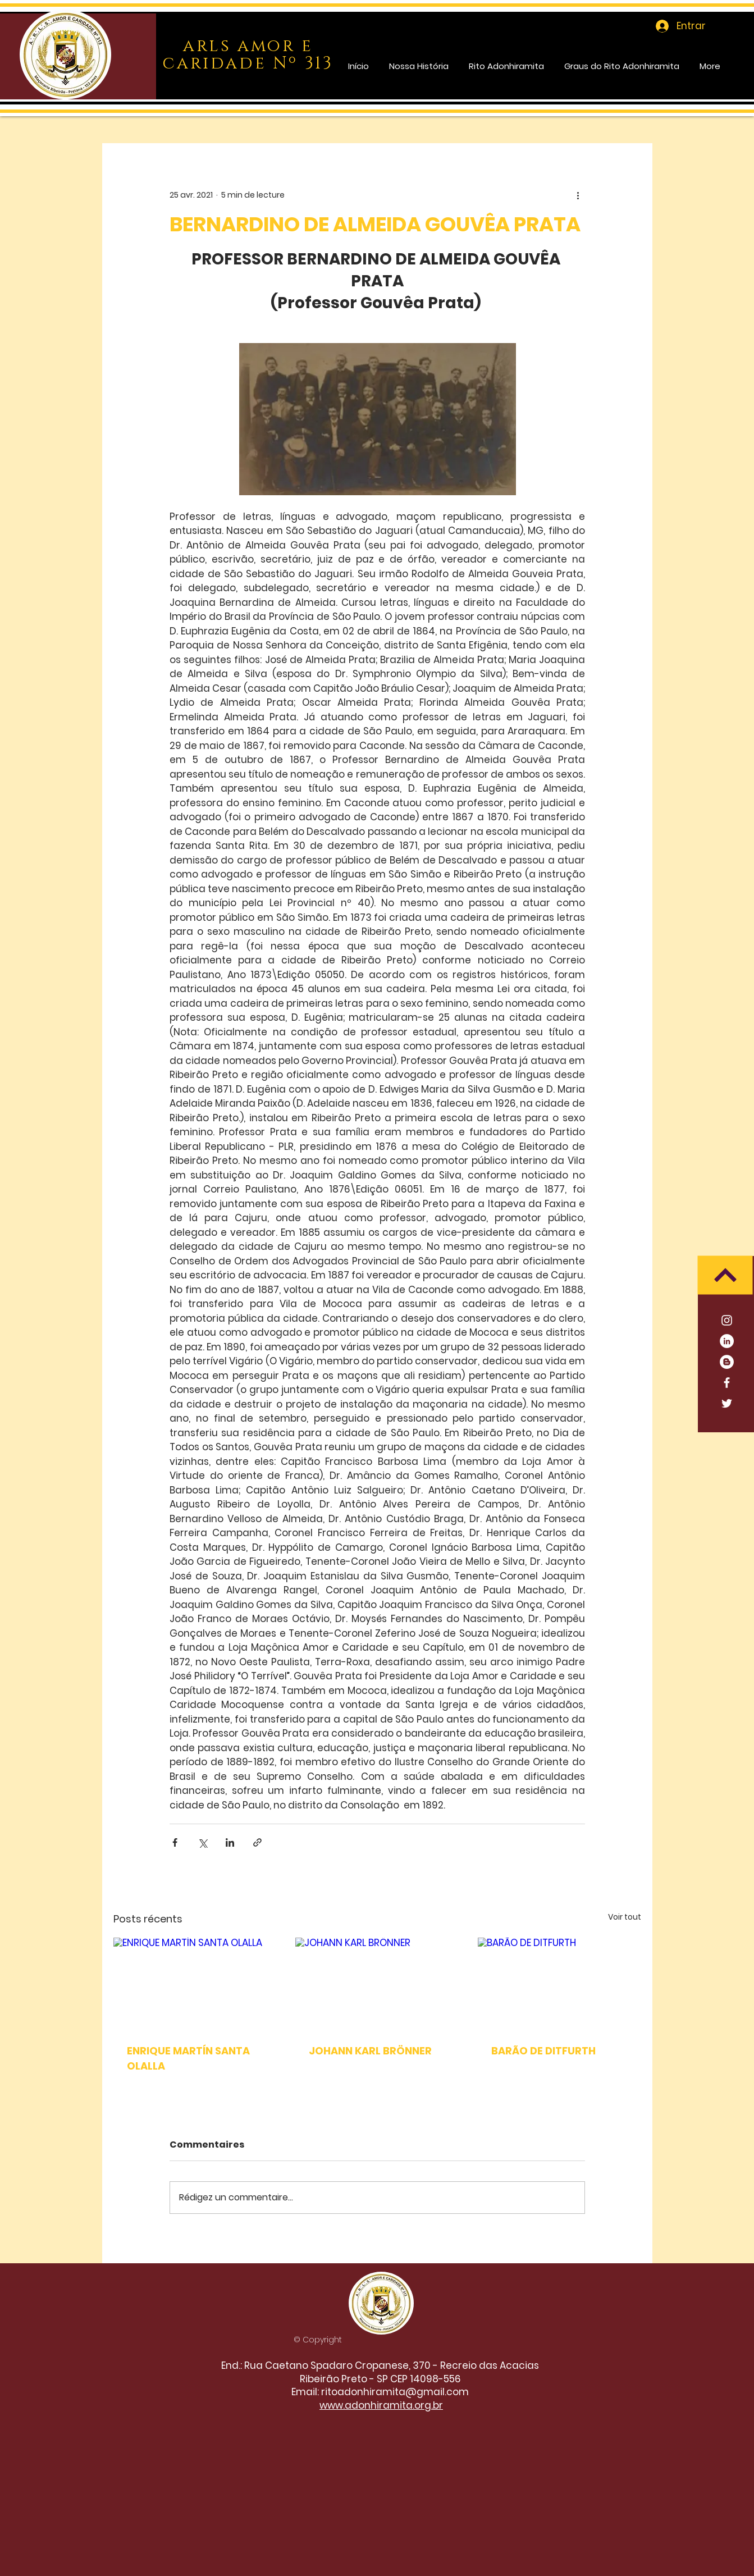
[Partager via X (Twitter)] (202, 1842)
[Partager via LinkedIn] (230, 1842)
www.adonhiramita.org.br (381, 2405)
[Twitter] (727, 1403)
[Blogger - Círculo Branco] (727, 1362)
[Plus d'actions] (578, 195)
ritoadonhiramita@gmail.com (395, 2392)
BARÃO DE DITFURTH (543, 2051)
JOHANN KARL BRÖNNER (370, 2051)
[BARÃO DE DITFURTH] (559, 1983)
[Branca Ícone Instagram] (727, 1320)
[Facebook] (727, 1383)
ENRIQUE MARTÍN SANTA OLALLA (188, 2058)
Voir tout (624, 1916)
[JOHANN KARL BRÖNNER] (377, 1984)
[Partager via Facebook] (175, 1842)
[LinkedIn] (727, 1341)
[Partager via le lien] (257, 1842)
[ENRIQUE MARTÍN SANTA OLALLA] (195, 1983)
